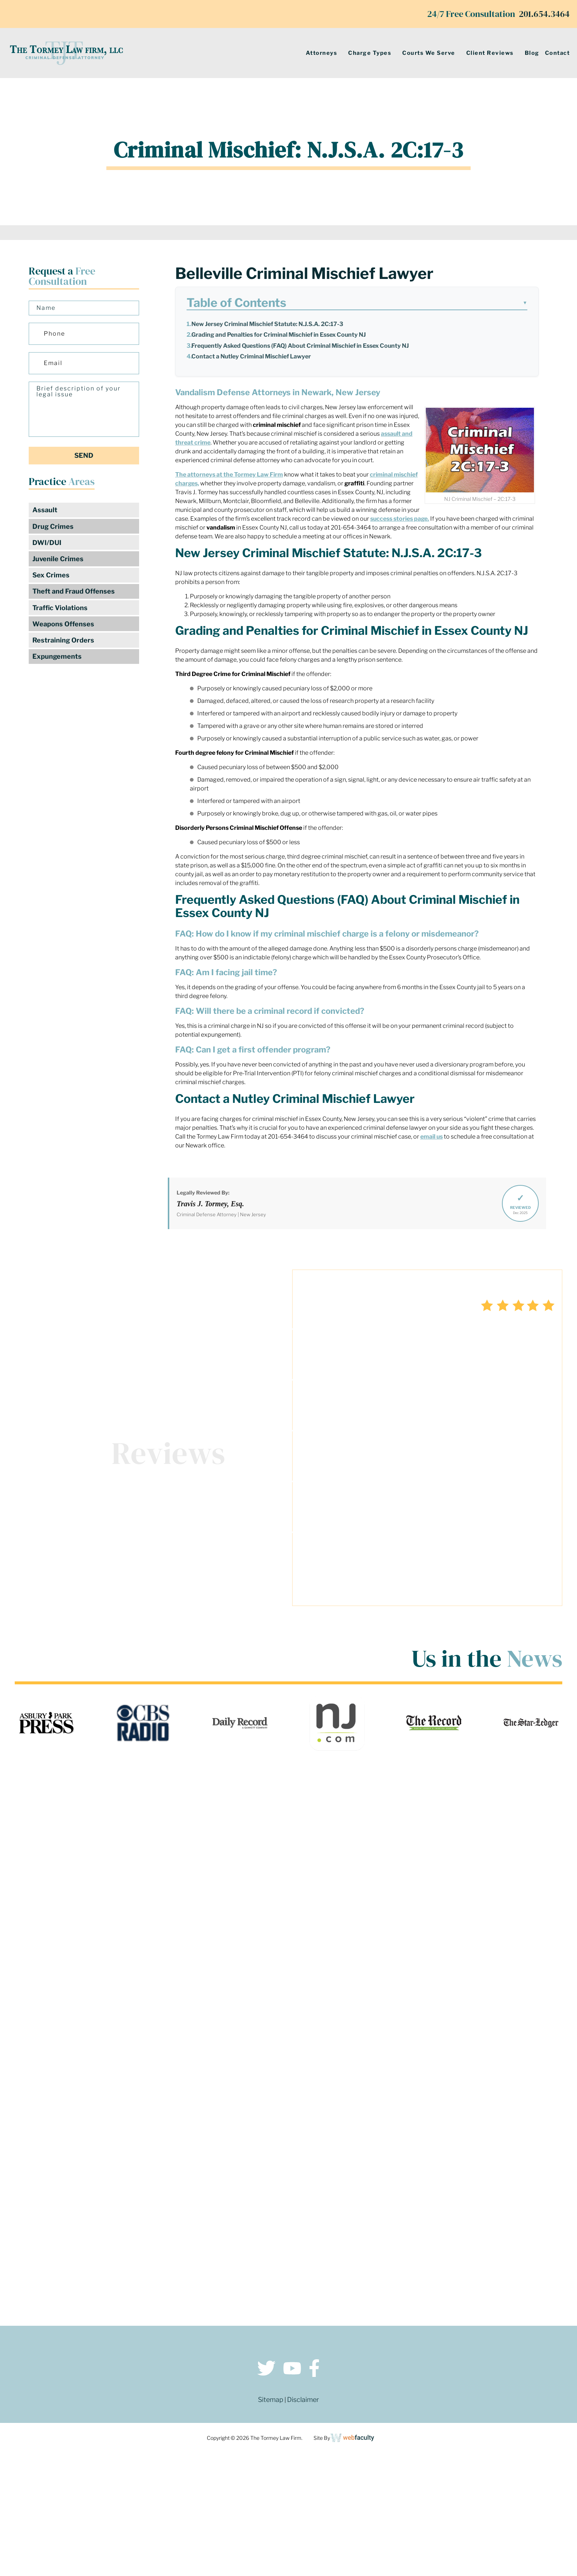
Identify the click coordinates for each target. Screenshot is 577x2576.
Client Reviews (490, 53)
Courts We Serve (428, 53)
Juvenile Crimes (58, 560)
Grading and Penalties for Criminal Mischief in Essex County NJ (278, 334)
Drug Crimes (53, 527)
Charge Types (369, 53)
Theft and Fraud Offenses (73, 593)
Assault (44, 510)
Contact (557, 53)
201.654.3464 (544, 14)
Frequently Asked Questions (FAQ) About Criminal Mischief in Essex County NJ (300, 345)
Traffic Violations (60, 609)
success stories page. (399, 518)
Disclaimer (303, 2402)
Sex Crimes (51, 576)
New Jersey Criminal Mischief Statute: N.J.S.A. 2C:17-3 (267, 324)
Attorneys (321, 53)
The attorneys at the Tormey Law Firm (229, 474)
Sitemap (270, 2402)
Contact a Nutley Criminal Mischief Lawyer (251, 356)
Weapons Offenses (63, 626)
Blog (532, 53)
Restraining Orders (63, 643)
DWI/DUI (46, 543)
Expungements (57, 659)
